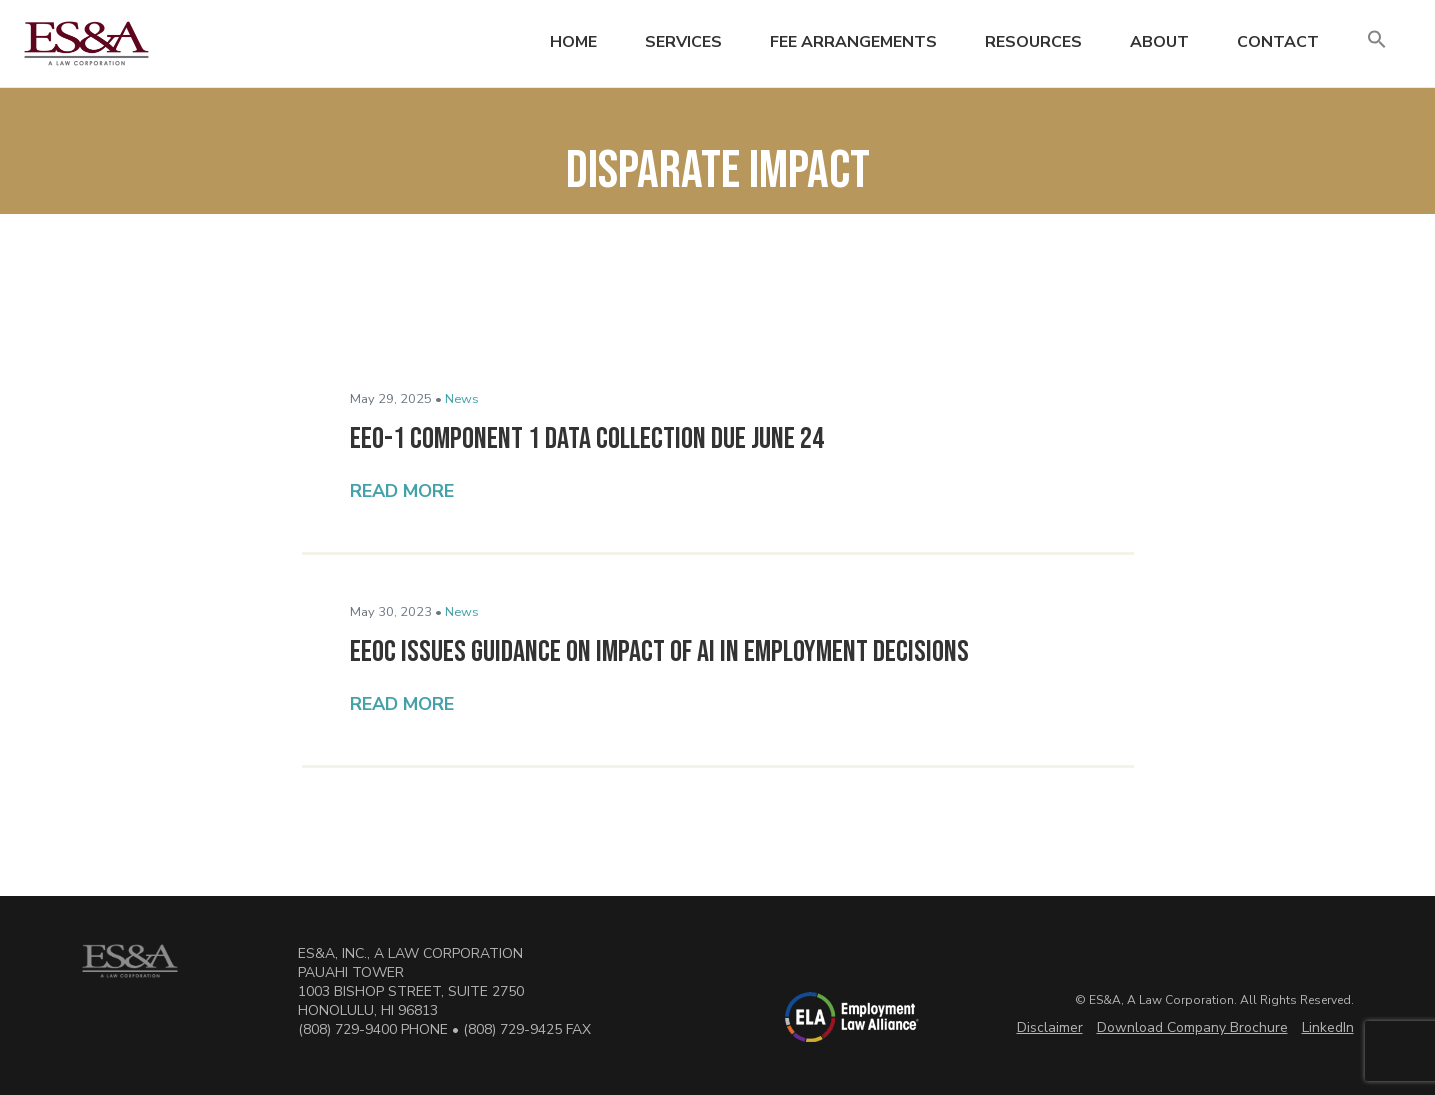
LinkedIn (1328, 1027)
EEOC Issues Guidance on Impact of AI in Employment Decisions (659, 652)
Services (683, 42)
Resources (1033, 42)
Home (573, 42)
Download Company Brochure (1192, 1027)
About (1159, 42)
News (462, 399)
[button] (1377, 40)
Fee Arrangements (853, 42)
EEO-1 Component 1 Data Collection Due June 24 (587, 439)
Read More (402, 491)
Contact (1278, 42)
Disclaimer (1050, 1027)
